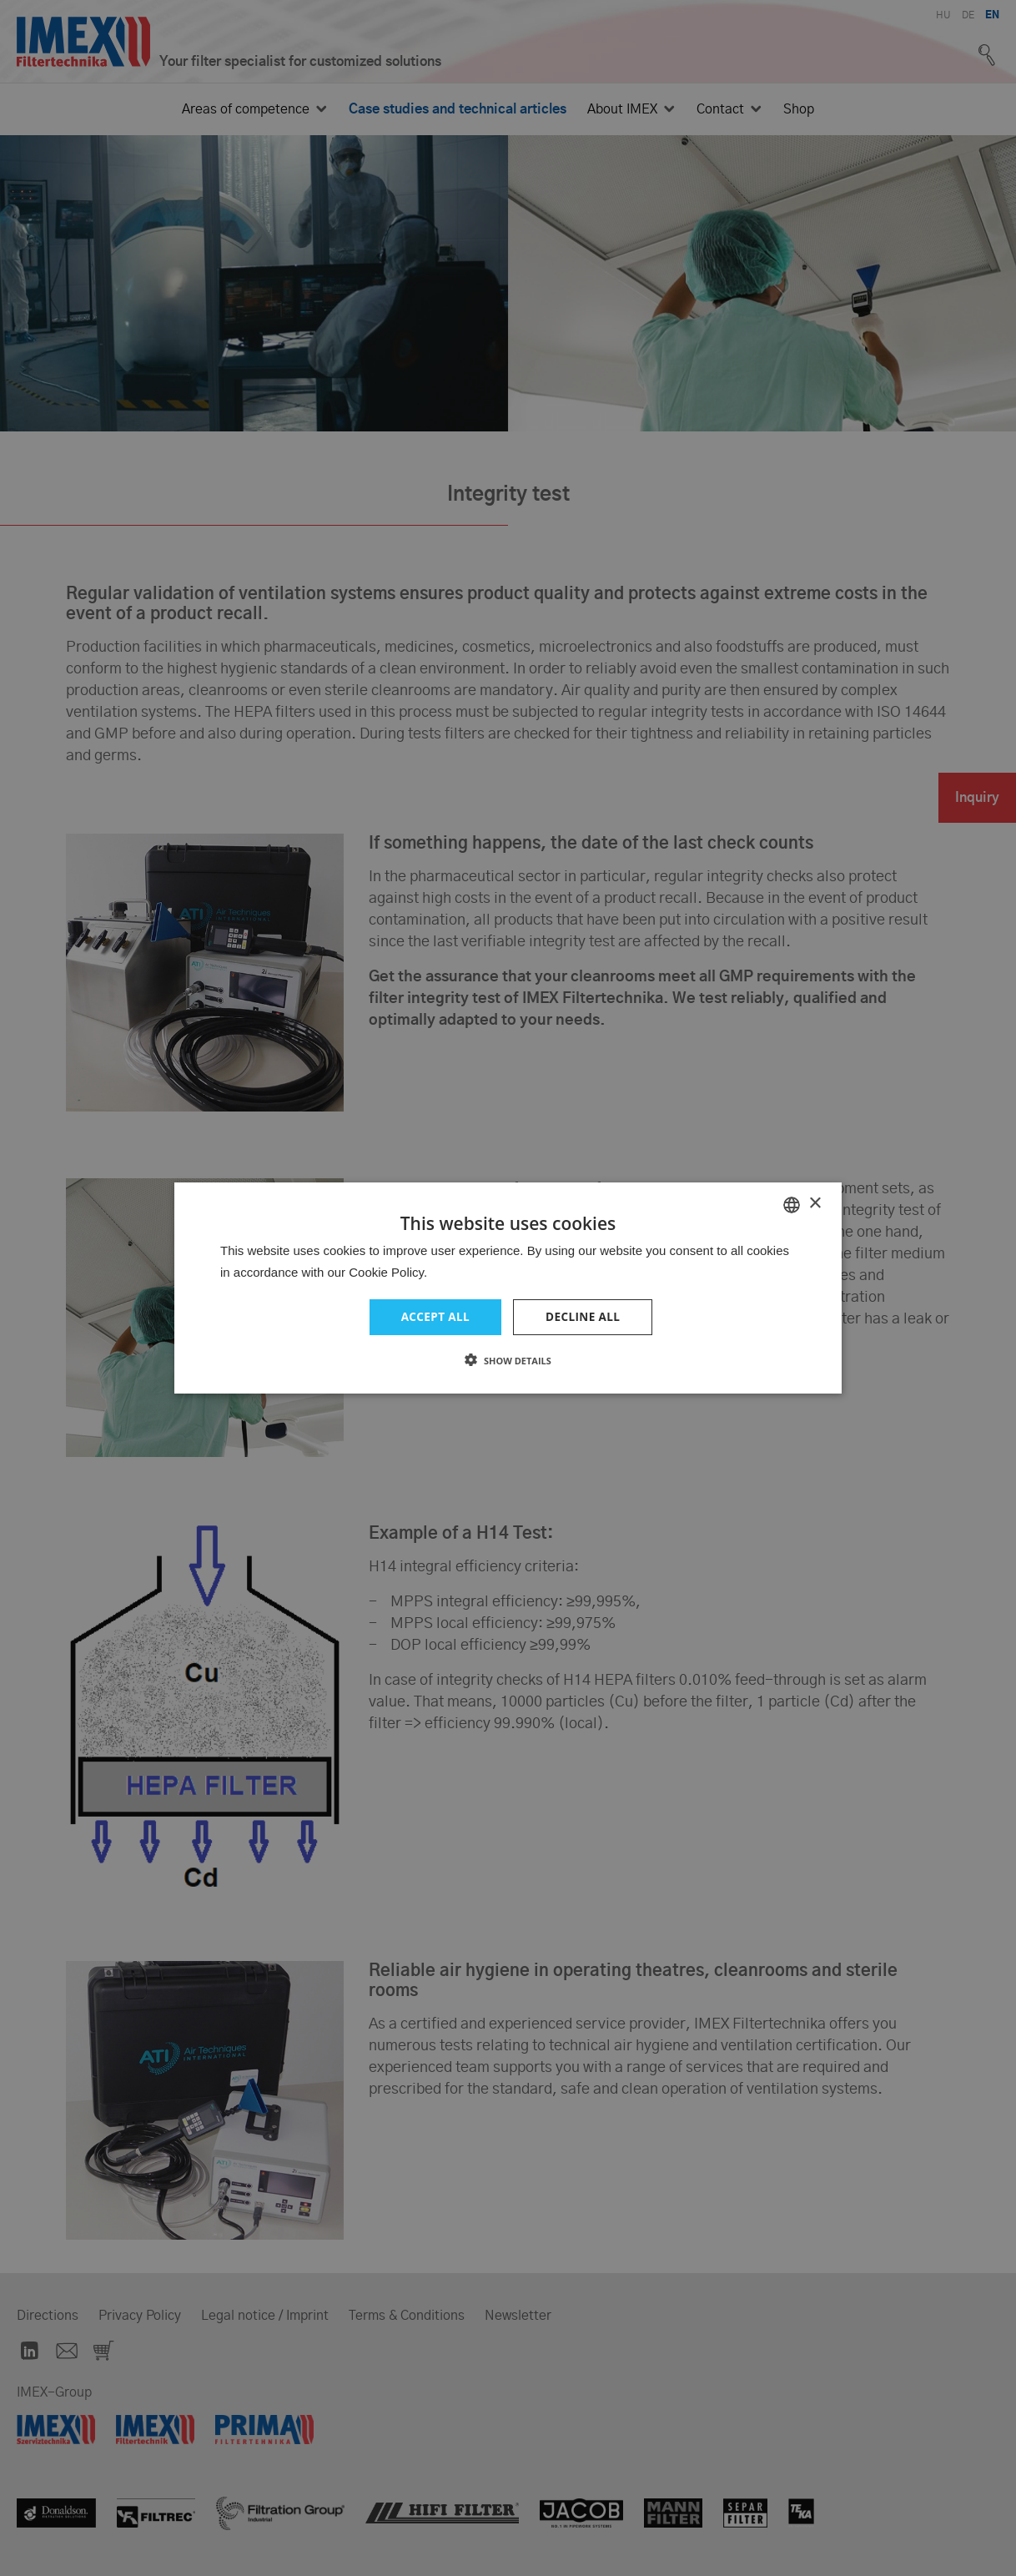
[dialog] (508, 1288)
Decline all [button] (584, 1317)
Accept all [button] (434, 1317)
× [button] (814, 1203)
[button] (508, 1361)
